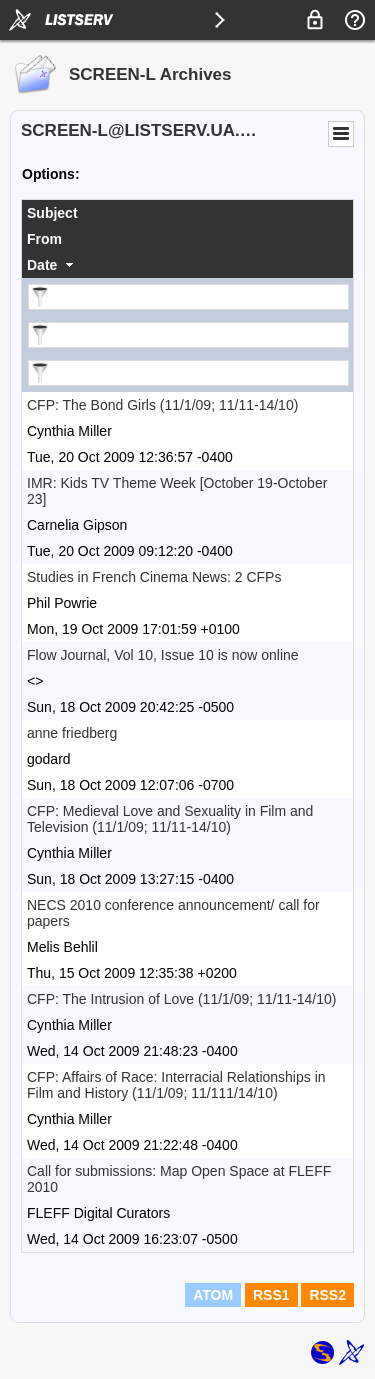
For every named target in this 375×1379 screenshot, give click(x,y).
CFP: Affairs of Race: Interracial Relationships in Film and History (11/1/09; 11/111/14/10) (176, 1085)
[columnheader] (187, 213)
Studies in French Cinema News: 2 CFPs (154, 577)
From (44, 239)
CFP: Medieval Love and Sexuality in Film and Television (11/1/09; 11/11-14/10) (170, 819)
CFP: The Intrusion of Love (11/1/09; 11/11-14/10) (181, 999)
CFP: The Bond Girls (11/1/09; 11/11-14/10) (162, 405)
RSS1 (271, 1295)
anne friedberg (72, 733)
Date (42, 265)
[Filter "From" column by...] (188, 335)
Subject (52, 213)
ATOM (213, 1295)
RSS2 (327, 1295)
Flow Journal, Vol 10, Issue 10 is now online (163, 655)
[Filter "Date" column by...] (188, 373)
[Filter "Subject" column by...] (188, 297)
